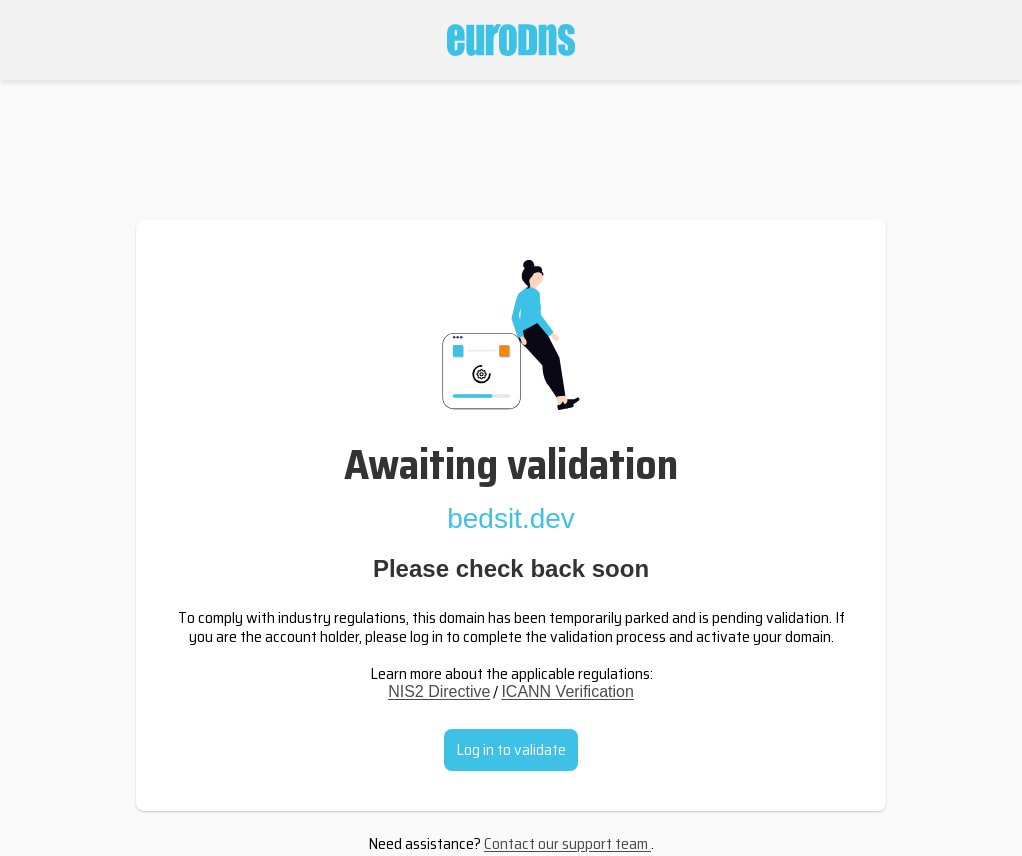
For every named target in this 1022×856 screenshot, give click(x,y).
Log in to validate (511, 749)
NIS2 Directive (439, 691)
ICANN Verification (567, 691)
